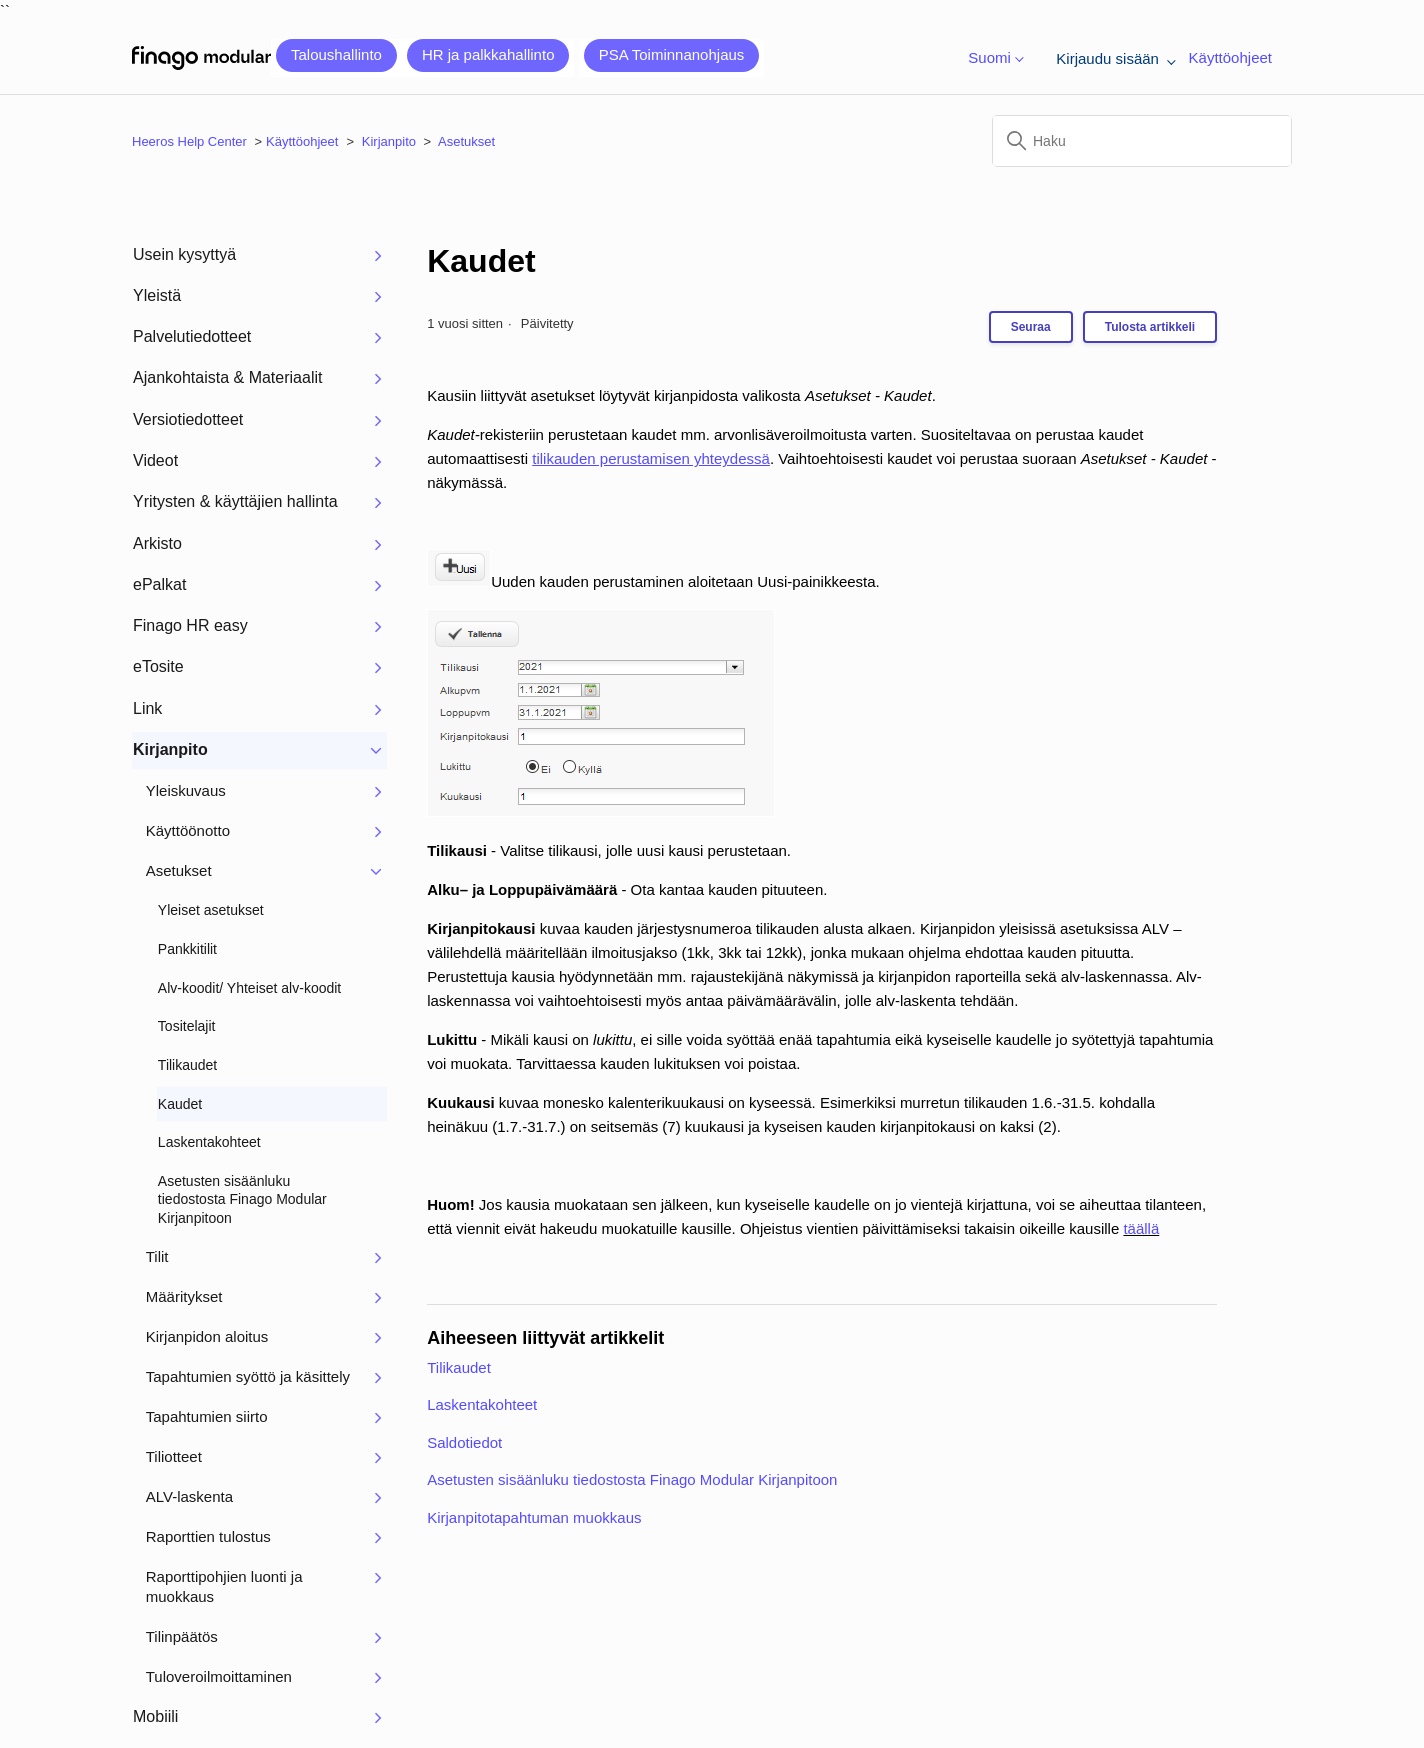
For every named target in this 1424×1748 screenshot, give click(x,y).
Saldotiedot (464, 1442)
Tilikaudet (459, 1367)
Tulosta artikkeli (1150, 327)
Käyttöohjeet (1230, 57)
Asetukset (466, 141)
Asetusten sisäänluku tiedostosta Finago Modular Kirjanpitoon (632, 1479)
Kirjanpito (389, 141)
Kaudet (481, 261)
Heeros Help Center (189, 141)
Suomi (992, 58)
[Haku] (1142, 141)
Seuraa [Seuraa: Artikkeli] (1031, 327)
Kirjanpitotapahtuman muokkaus (534, 1517)
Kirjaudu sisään (1112, 58)
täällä (1141, 1228)
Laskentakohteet (482, 1404)
